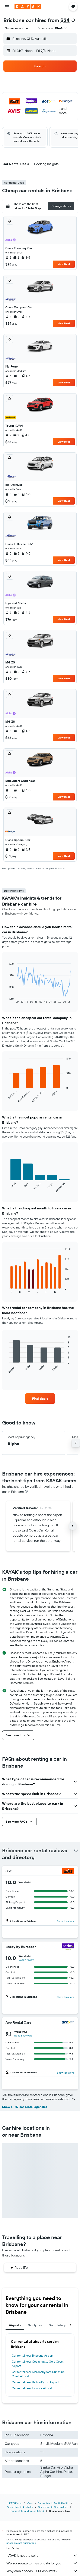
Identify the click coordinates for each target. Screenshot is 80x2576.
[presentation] (73, 20)
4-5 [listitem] (25, 257)
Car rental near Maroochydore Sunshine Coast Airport (38, 2374)
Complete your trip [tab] (62, 2325)
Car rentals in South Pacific (53, 2503)
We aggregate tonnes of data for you (42, 2563)
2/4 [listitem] (26, 849)
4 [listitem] (8, 317)
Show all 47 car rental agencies (24, 2107)
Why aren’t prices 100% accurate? (42, 2570)
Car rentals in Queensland (53, 2507)
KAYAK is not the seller (42, 2555)
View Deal (64, 264)
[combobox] (17, 28)
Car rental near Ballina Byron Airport (35, 2382)
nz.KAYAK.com (14, 2503)
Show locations (65, 1921)
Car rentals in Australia (20, 2507)
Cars (30, 2503)
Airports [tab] (15, 2325)
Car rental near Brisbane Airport (32, 2355)
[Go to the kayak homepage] (28, 6)
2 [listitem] (8, 257)
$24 (65, 20)
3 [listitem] (16, 376)
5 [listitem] (8, 376)
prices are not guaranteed (21, 2542)
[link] (40, 1398)
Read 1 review (26, 1959)
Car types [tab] (35, 2325)
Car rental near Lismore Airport (32, 2388)
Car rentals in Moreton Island (27, 2511)
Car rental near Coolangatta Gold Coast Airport (38, 2364)
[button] (7, 6)
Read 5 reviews (23, 2035)
